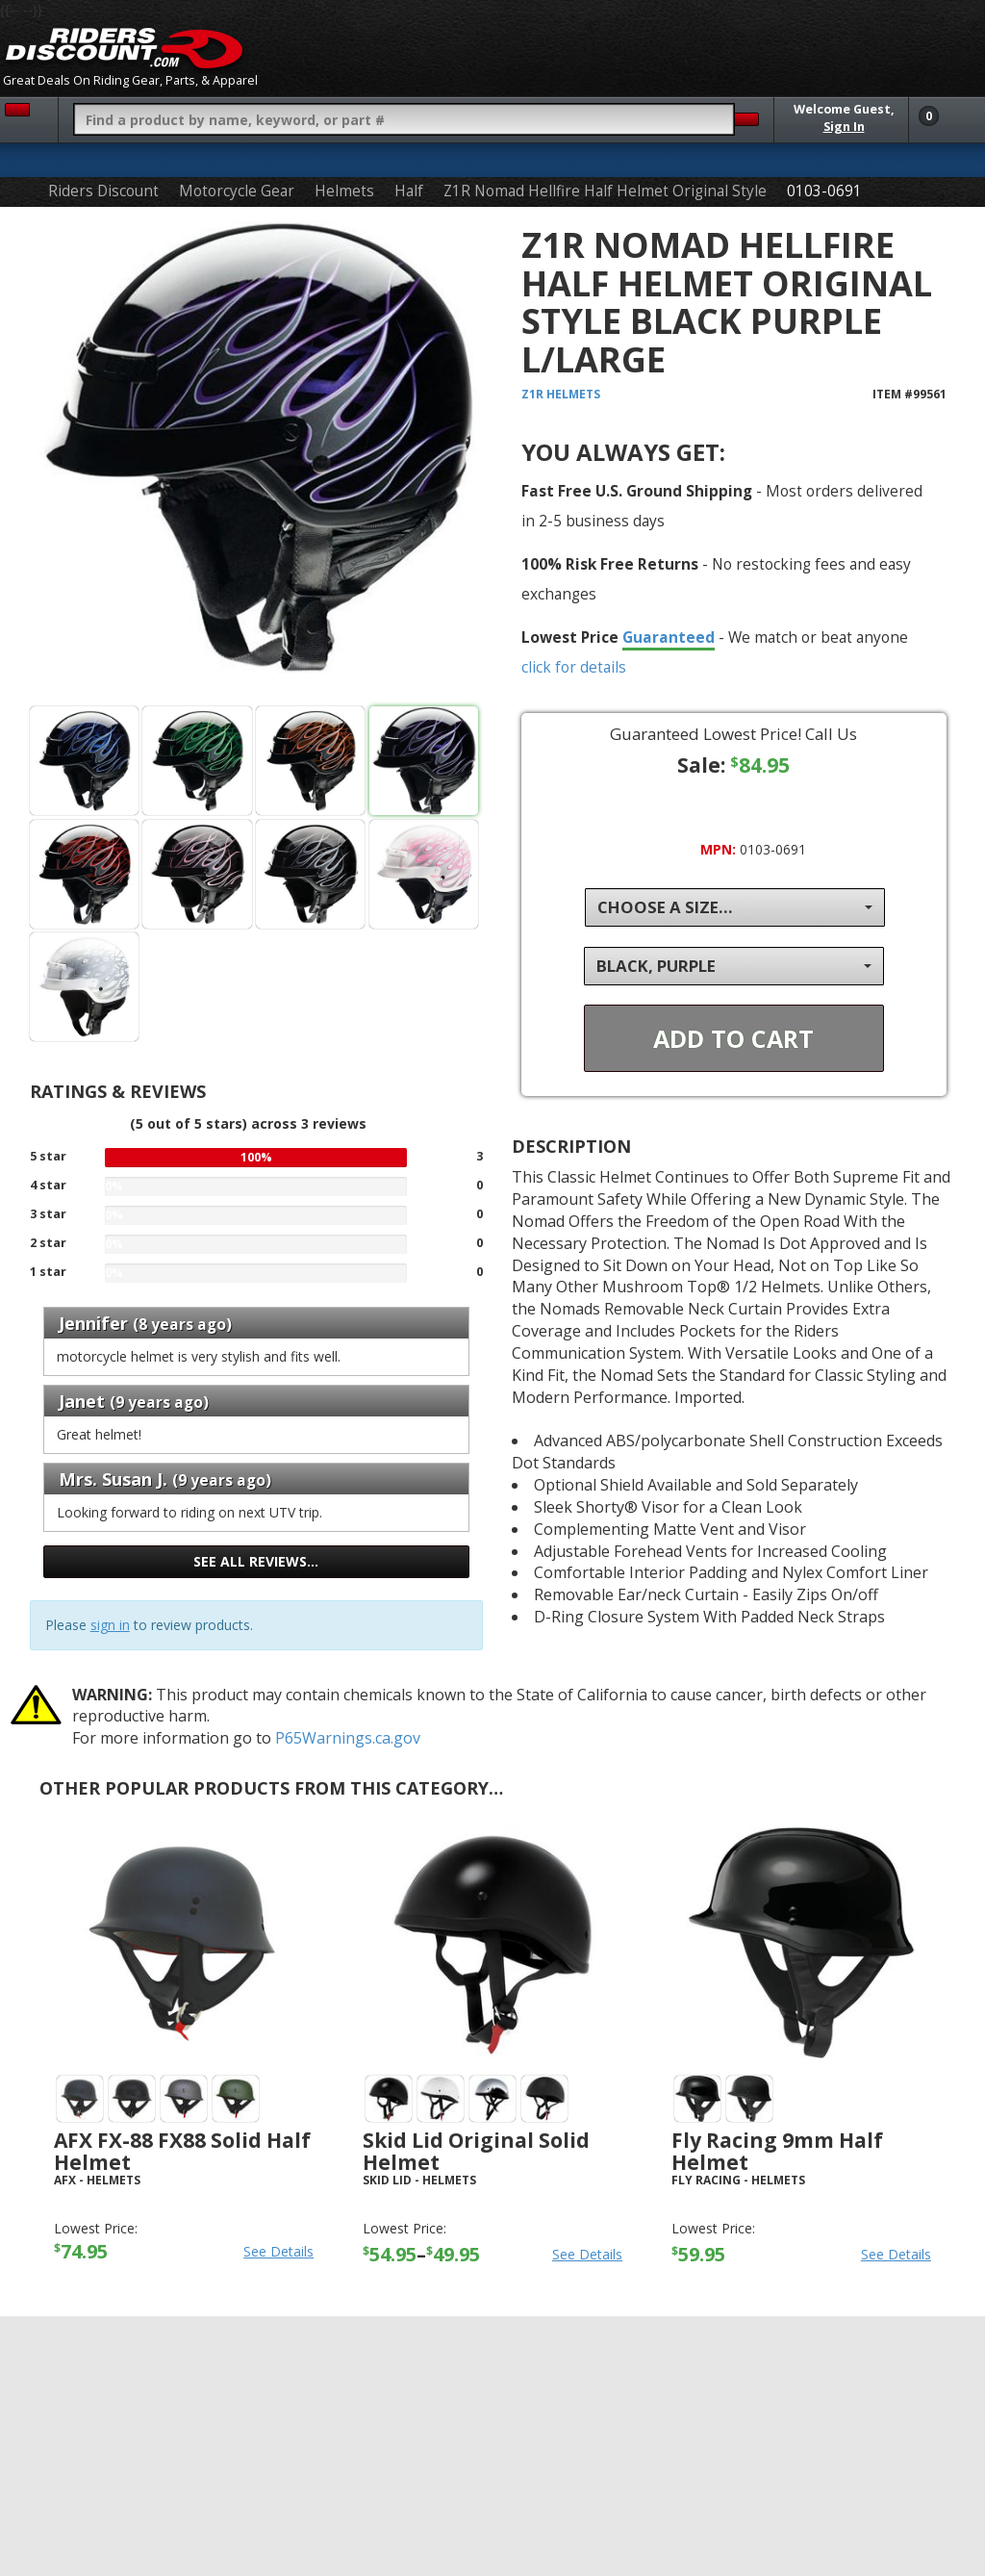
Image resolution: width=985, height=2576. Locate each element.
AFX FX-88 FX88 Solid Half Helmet (182, 2151)
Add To (733, 1038)
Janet (84, 1401)
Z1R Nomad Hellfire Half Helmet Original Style (605, 191)
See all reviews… (255, 1561)
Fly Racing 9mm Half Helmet (777, 2151)
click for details (573, 666)
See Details (278, 2251)
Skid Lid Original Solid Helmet (476, 2151)
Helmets (344, 191)
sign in (110, 1625)
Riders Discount (103, 191)
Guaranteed (668, 637)
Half (408, 191)
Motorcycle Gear (236, 191)
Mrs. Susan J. (115, 1479)
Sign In (844, 126)
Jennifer (93, 1323)
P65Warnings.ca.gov (347, 1737)
